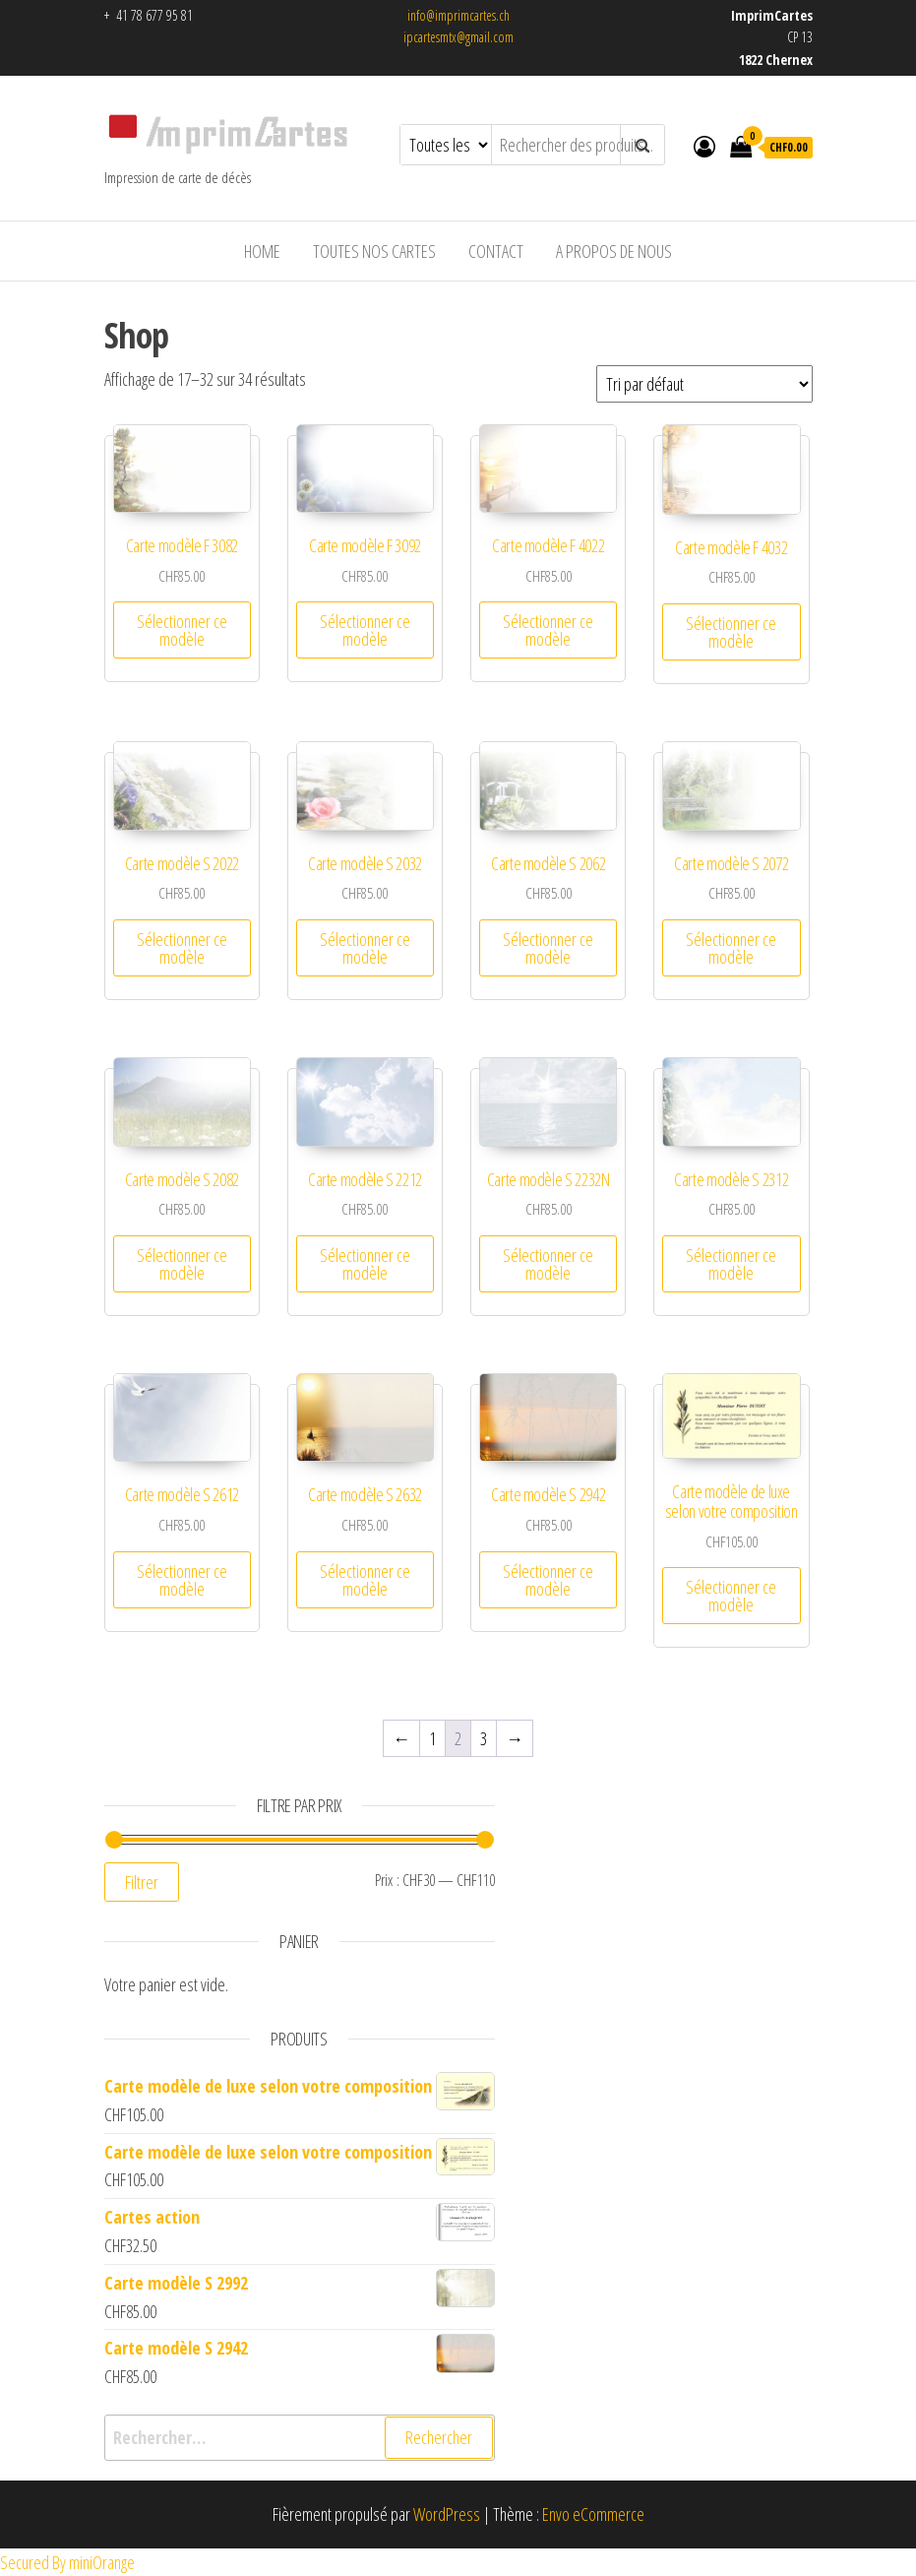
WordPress (446, 2514)
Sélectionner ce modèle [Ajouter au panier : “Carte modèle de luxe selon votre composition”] (731, 1595)
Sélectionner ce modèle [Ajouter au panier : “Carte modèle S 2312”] (731, 1264)
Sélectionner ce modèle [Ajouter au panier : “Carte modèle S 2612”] (182, 1580)
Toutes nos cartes (374, 251)
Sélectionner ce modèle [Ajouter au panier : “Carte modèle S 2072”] (731, 948)
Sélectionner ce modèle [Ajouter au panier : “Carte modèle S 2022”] (182, 948)
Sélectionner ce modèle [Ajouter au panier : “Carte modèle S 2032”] (365, 948)
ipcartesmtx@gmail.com (458, 37)
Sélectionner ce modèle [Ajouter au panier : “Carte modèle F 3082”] (182, 630)
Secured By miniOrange (67, 2562)
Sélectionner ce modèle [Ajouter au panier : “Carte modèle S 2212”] (365, 1264)
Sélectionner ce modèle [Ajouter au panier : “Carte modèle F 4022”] (548, 630)
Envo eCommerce (593, 2514)
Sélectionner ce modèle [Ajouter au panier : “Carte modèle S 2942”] (548, 1580)
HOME (262, 251)
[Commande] (704, 384)
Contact (495, 251)
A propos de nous (614, 251)
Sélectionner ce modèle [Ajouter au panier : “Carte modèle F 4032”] (731, 632)
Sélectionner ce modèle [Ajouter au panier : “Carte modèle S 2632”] (365, 1580)
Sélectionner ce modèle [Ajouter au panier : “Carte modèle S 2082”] (182, 1264)
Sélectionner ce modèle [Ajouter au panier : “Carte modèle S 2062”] (548, 948)
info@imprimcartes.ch (458, 15)
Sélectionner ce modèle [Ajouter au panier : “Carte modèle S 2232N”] (548, 1264)
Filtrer (141, 1882)
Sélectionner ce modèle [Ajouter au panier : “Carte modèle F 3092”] (365, 630)
